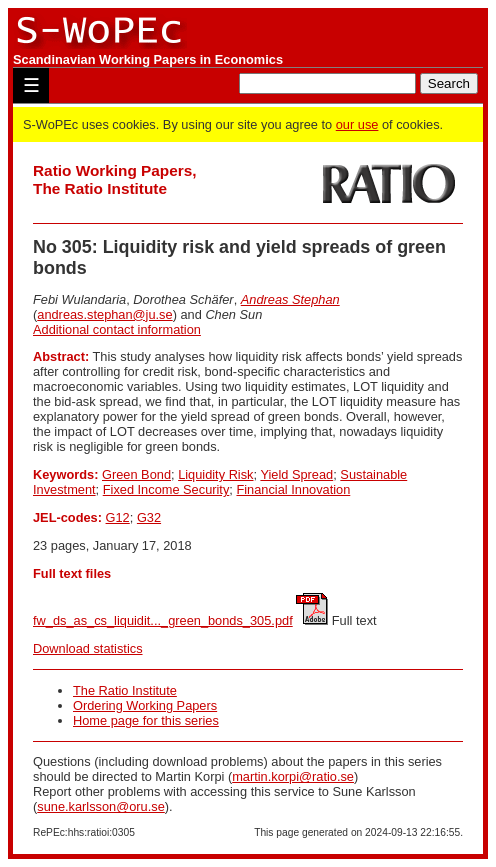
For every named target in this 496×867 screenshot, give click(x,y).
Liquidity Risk (215, 474)
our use (357, 124)
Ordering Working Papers (145, 705)
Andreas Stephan (290, 299)
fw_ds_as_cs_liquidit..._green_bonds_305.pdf (163, 620)
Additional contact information (117, 329)
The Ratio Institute (125, 690)
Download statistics (88, 648)
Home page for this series (146, 720)
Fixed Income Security (166, 489)
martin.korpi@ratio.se (293, 776)
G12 (118, 517)
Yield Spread (296, 474)
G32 (149, 517)
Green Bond (136, 474)
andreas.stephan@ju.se (104, 314)
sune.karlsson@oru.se (101, 806)
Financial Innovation (293, 489)
